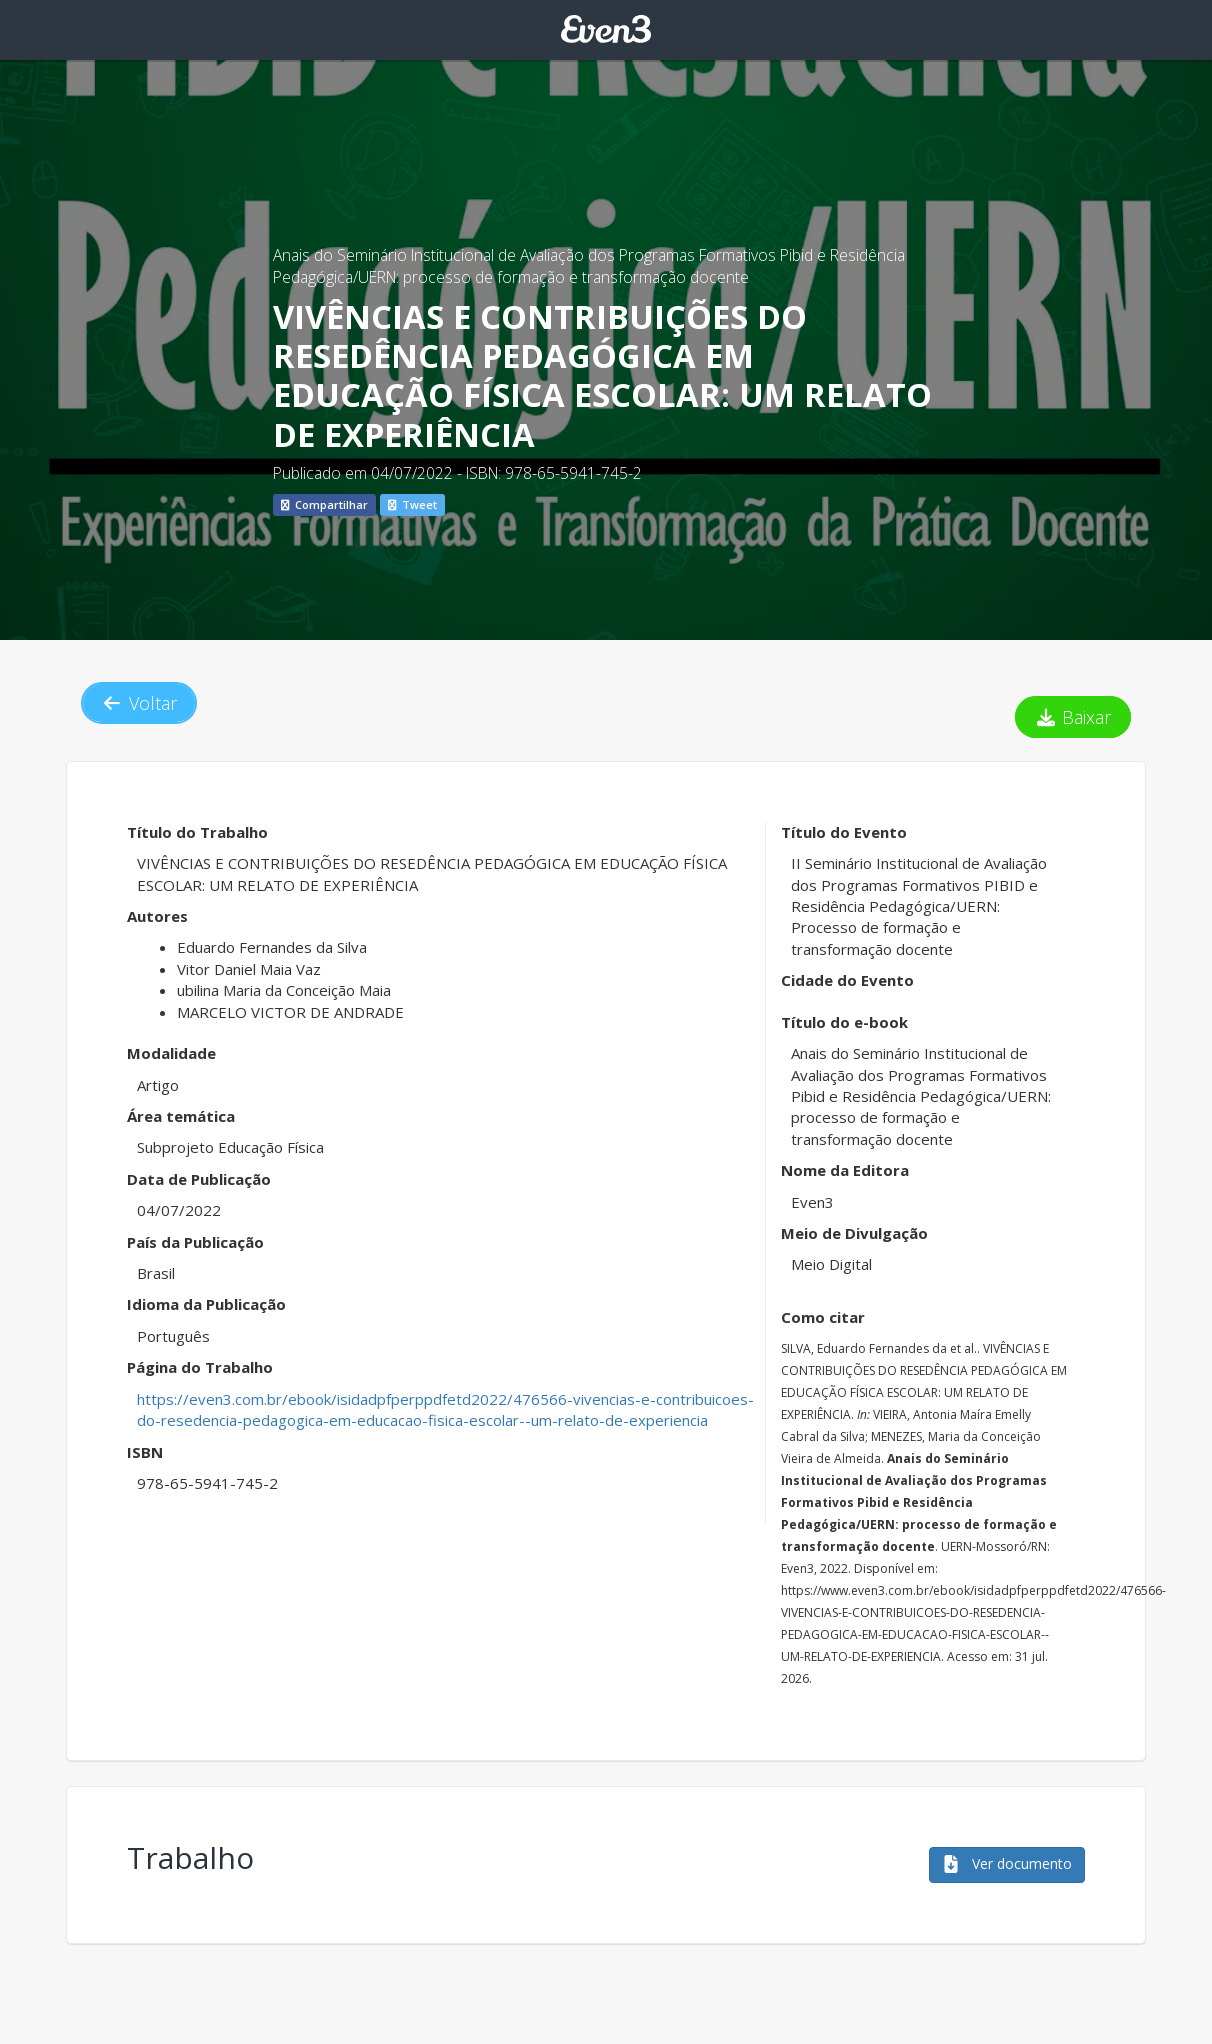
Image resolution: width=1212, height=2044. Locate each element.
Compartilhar (324, 504)
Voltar (139, 703)
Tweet (412, 504)
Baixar (1073, 717)
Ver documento (1007, 1863)
